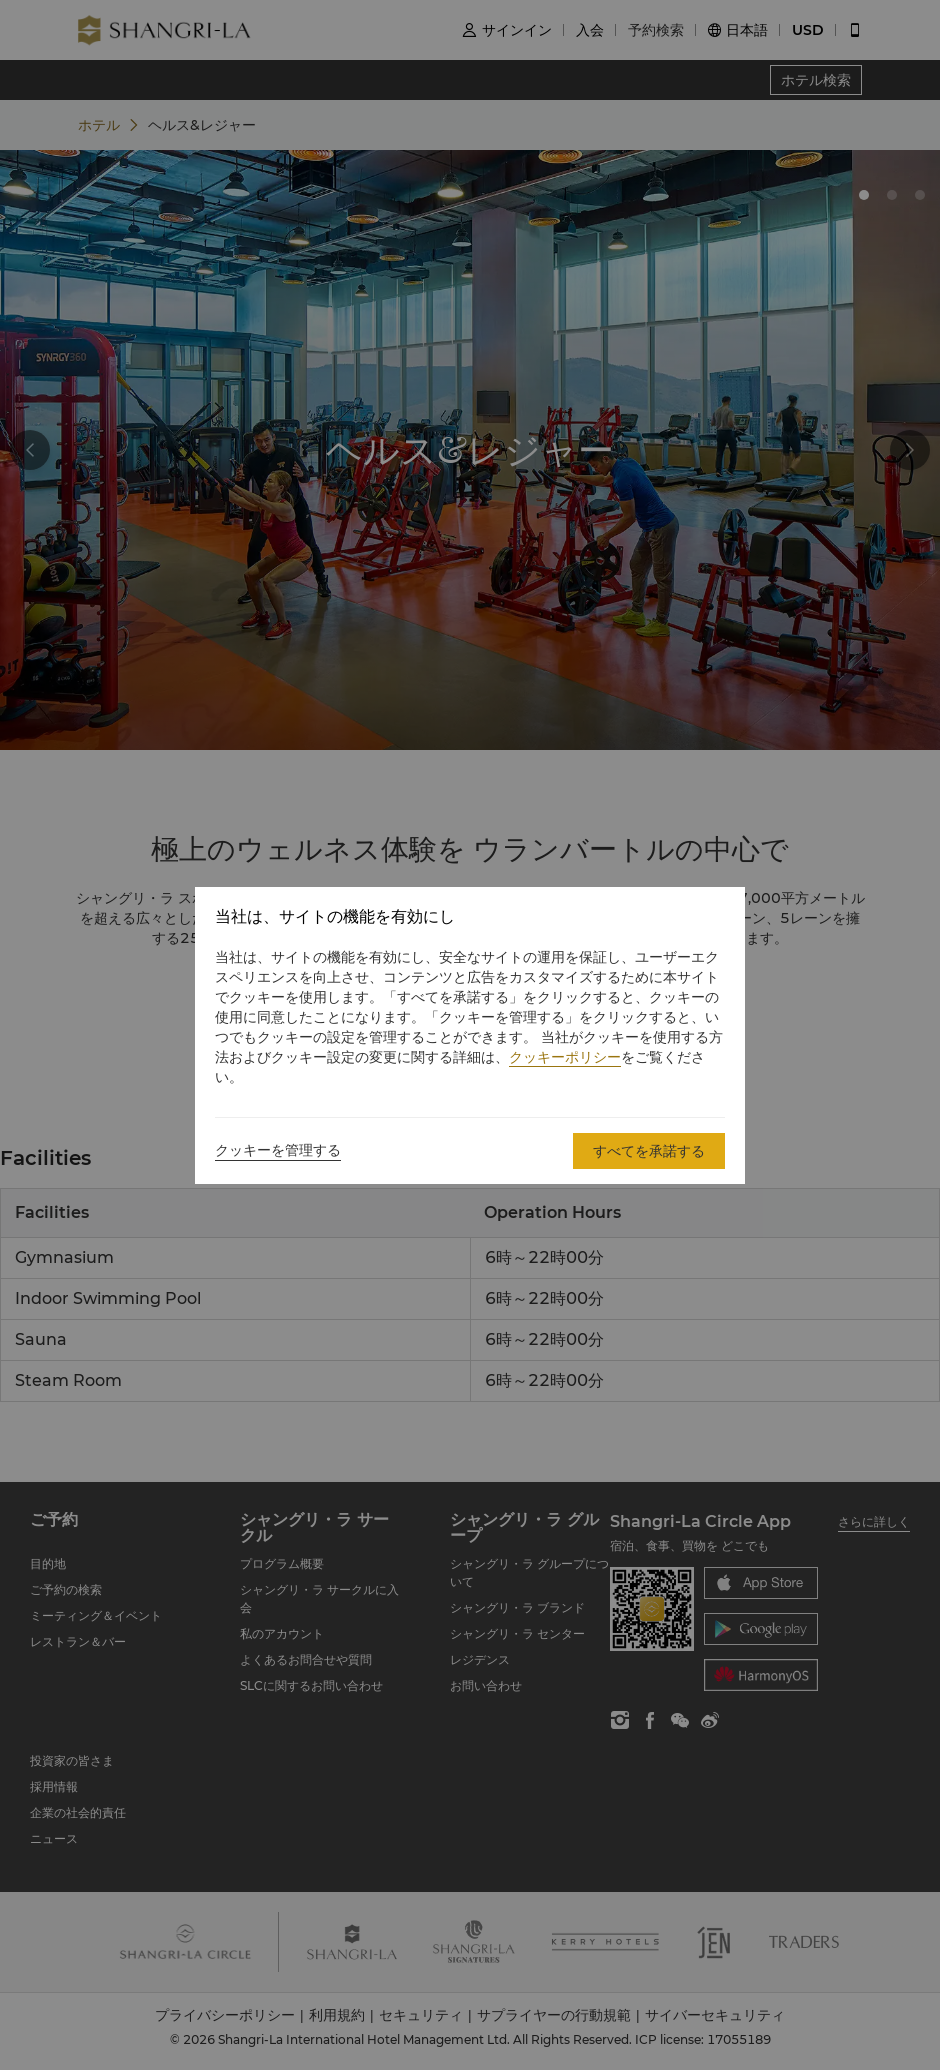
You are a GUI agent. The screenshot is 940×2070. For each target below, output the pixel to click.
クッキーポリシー (565, 1057)
